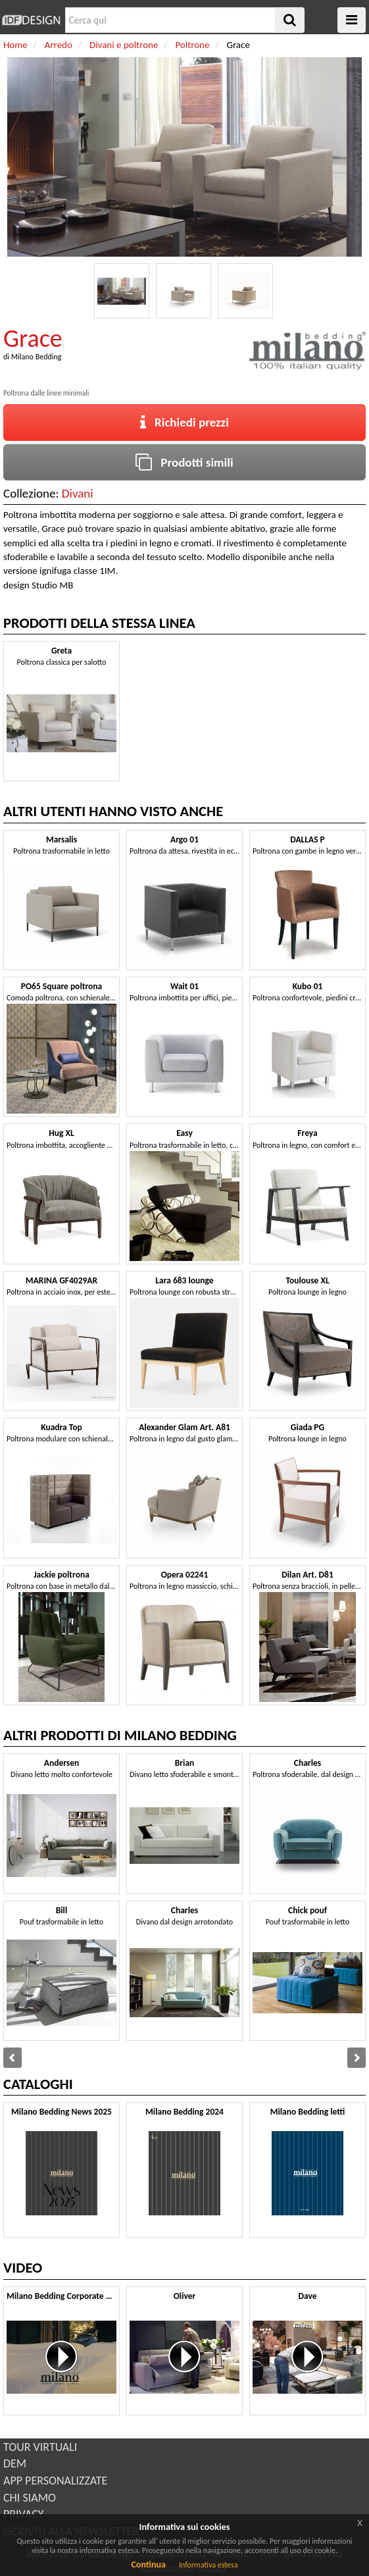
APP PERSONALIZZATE (55, 2480)
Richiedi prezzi (184, 422)
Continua (148, 2564)
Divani (77, 493)
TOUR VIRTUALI (40, 2447)
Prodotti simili (184, 462)
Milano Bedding (36, 356)
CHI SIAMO (29, 2497)
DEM (14, 2463)
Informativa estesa (208, 2564)
